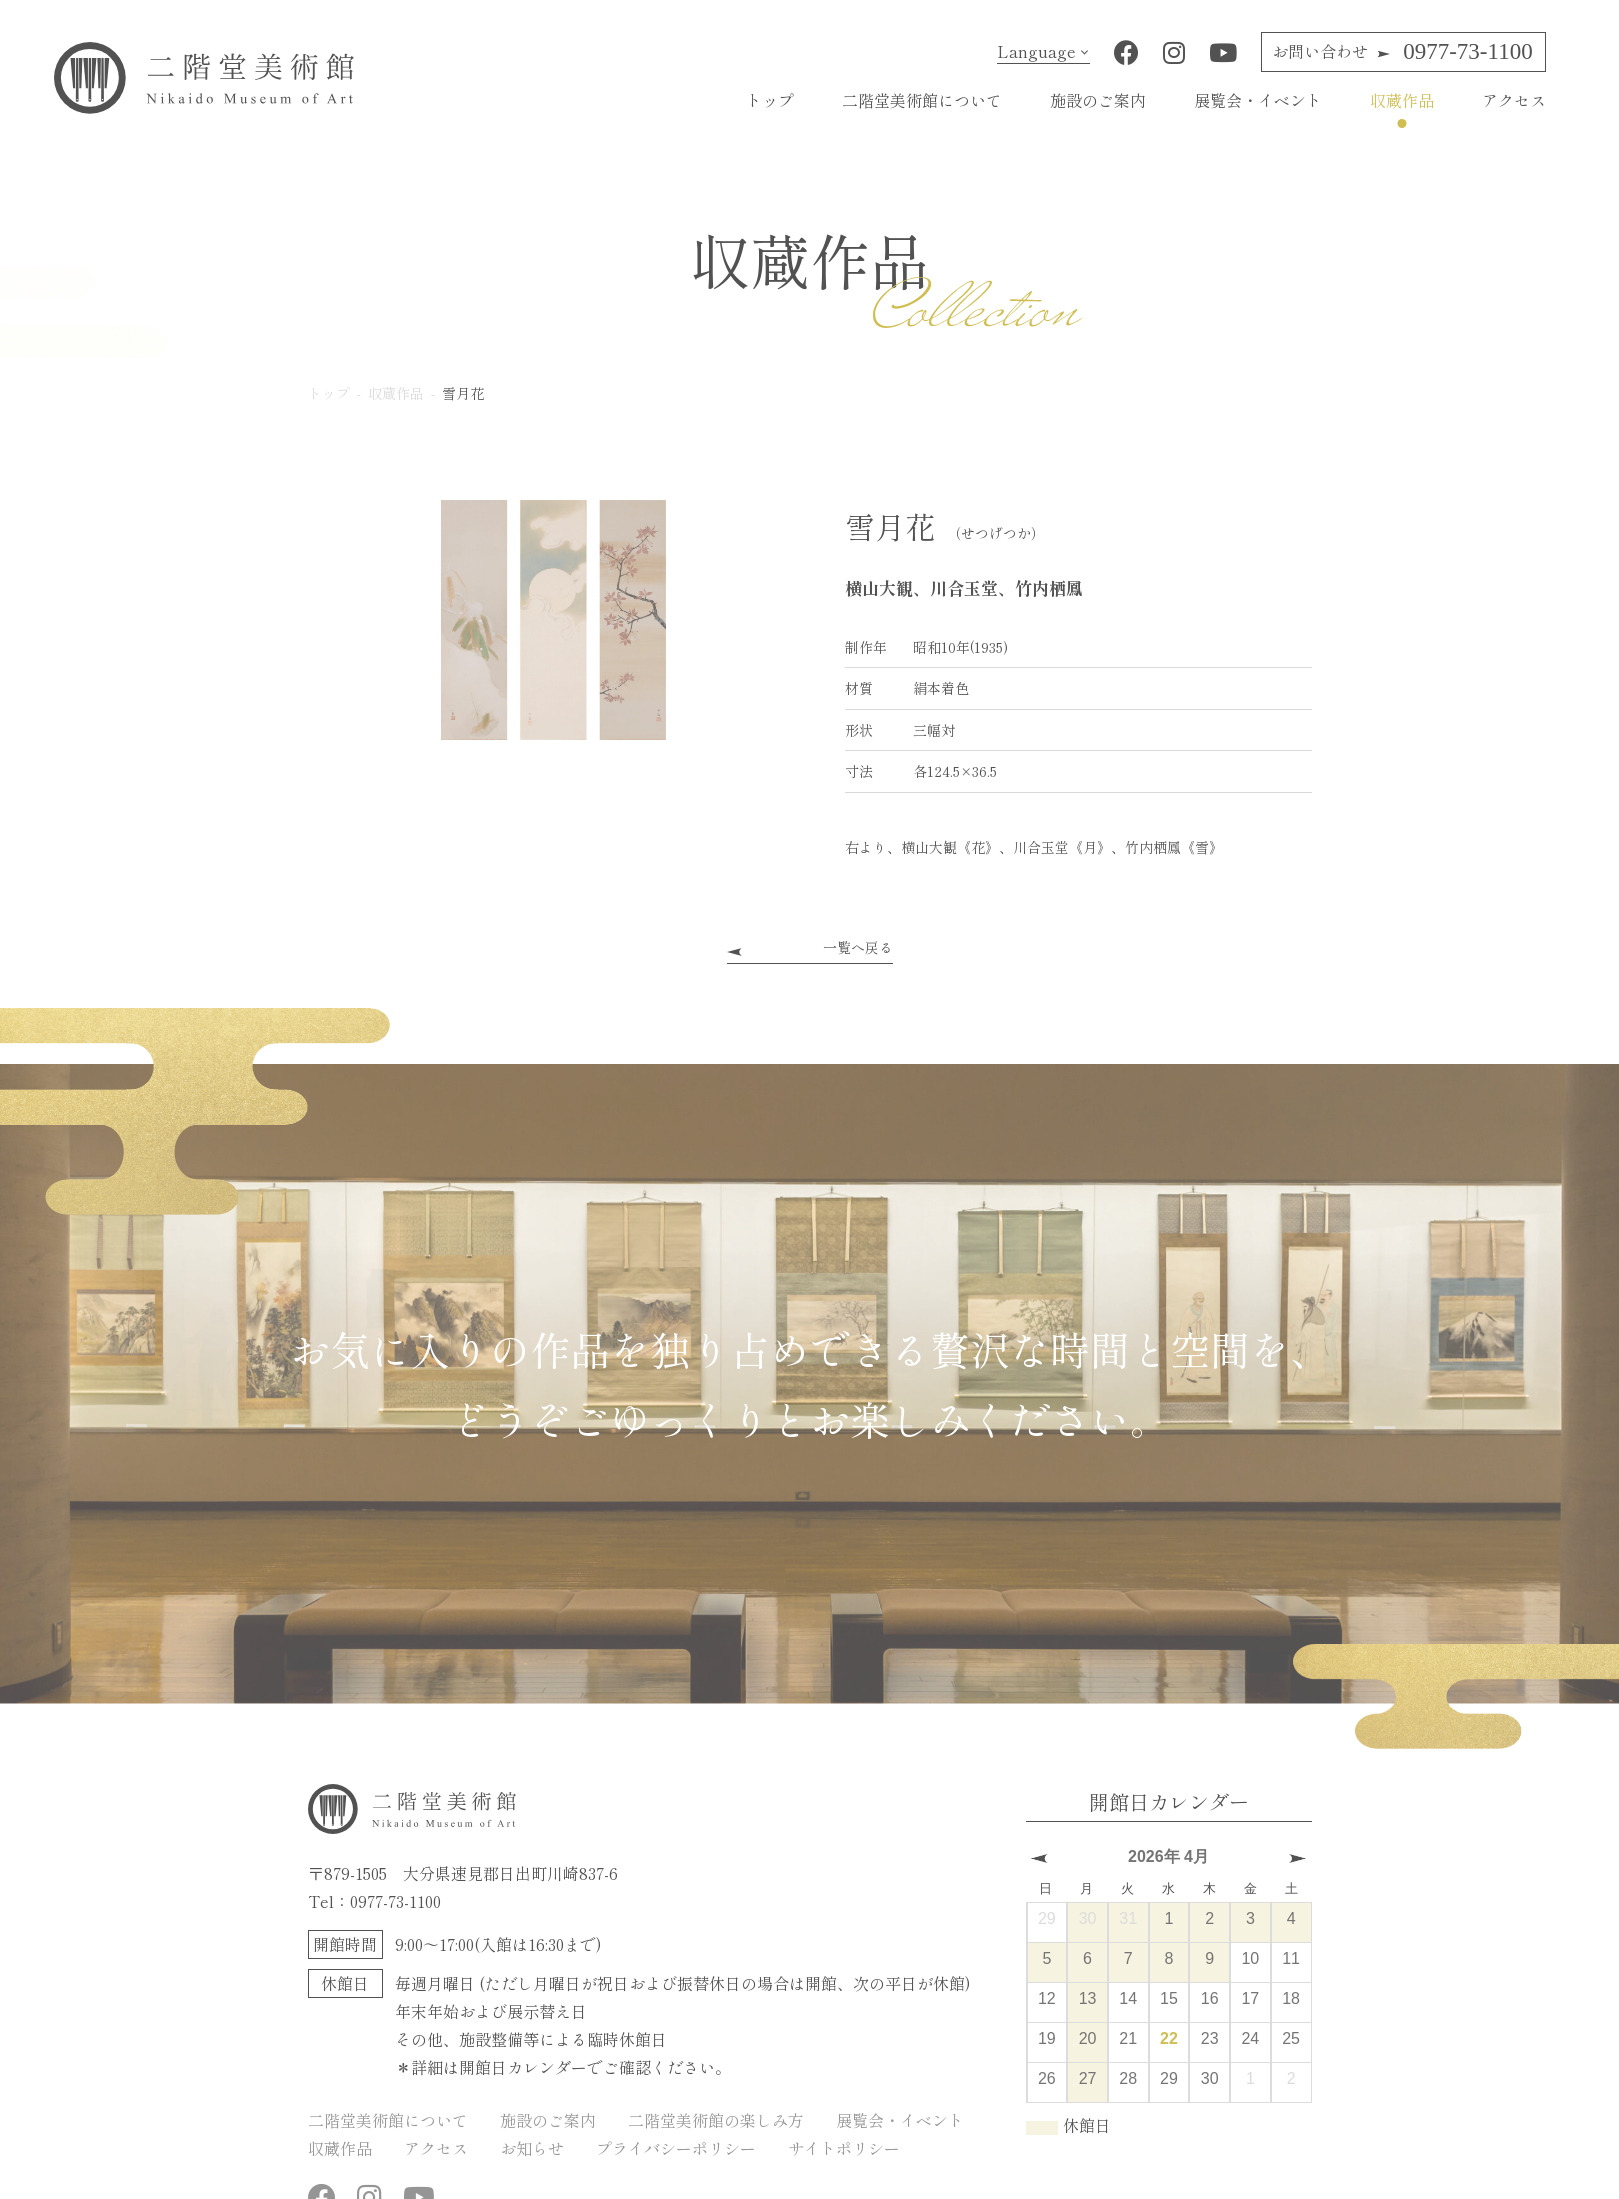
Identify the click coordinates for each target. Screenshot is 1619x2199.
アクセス (1514, 100)
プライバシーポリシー (676, 2148)
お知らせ (532, 2148)
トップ (770, 100)
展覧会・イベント (1258, 100)
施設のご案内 (1098, 100)
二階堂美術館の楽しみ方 (716, 2120)
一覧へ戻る (858, 947)
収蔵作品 (1402, 100)
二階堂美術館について (922, 100)
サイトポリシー (844, 2148)
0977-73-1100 (1402, 51)
